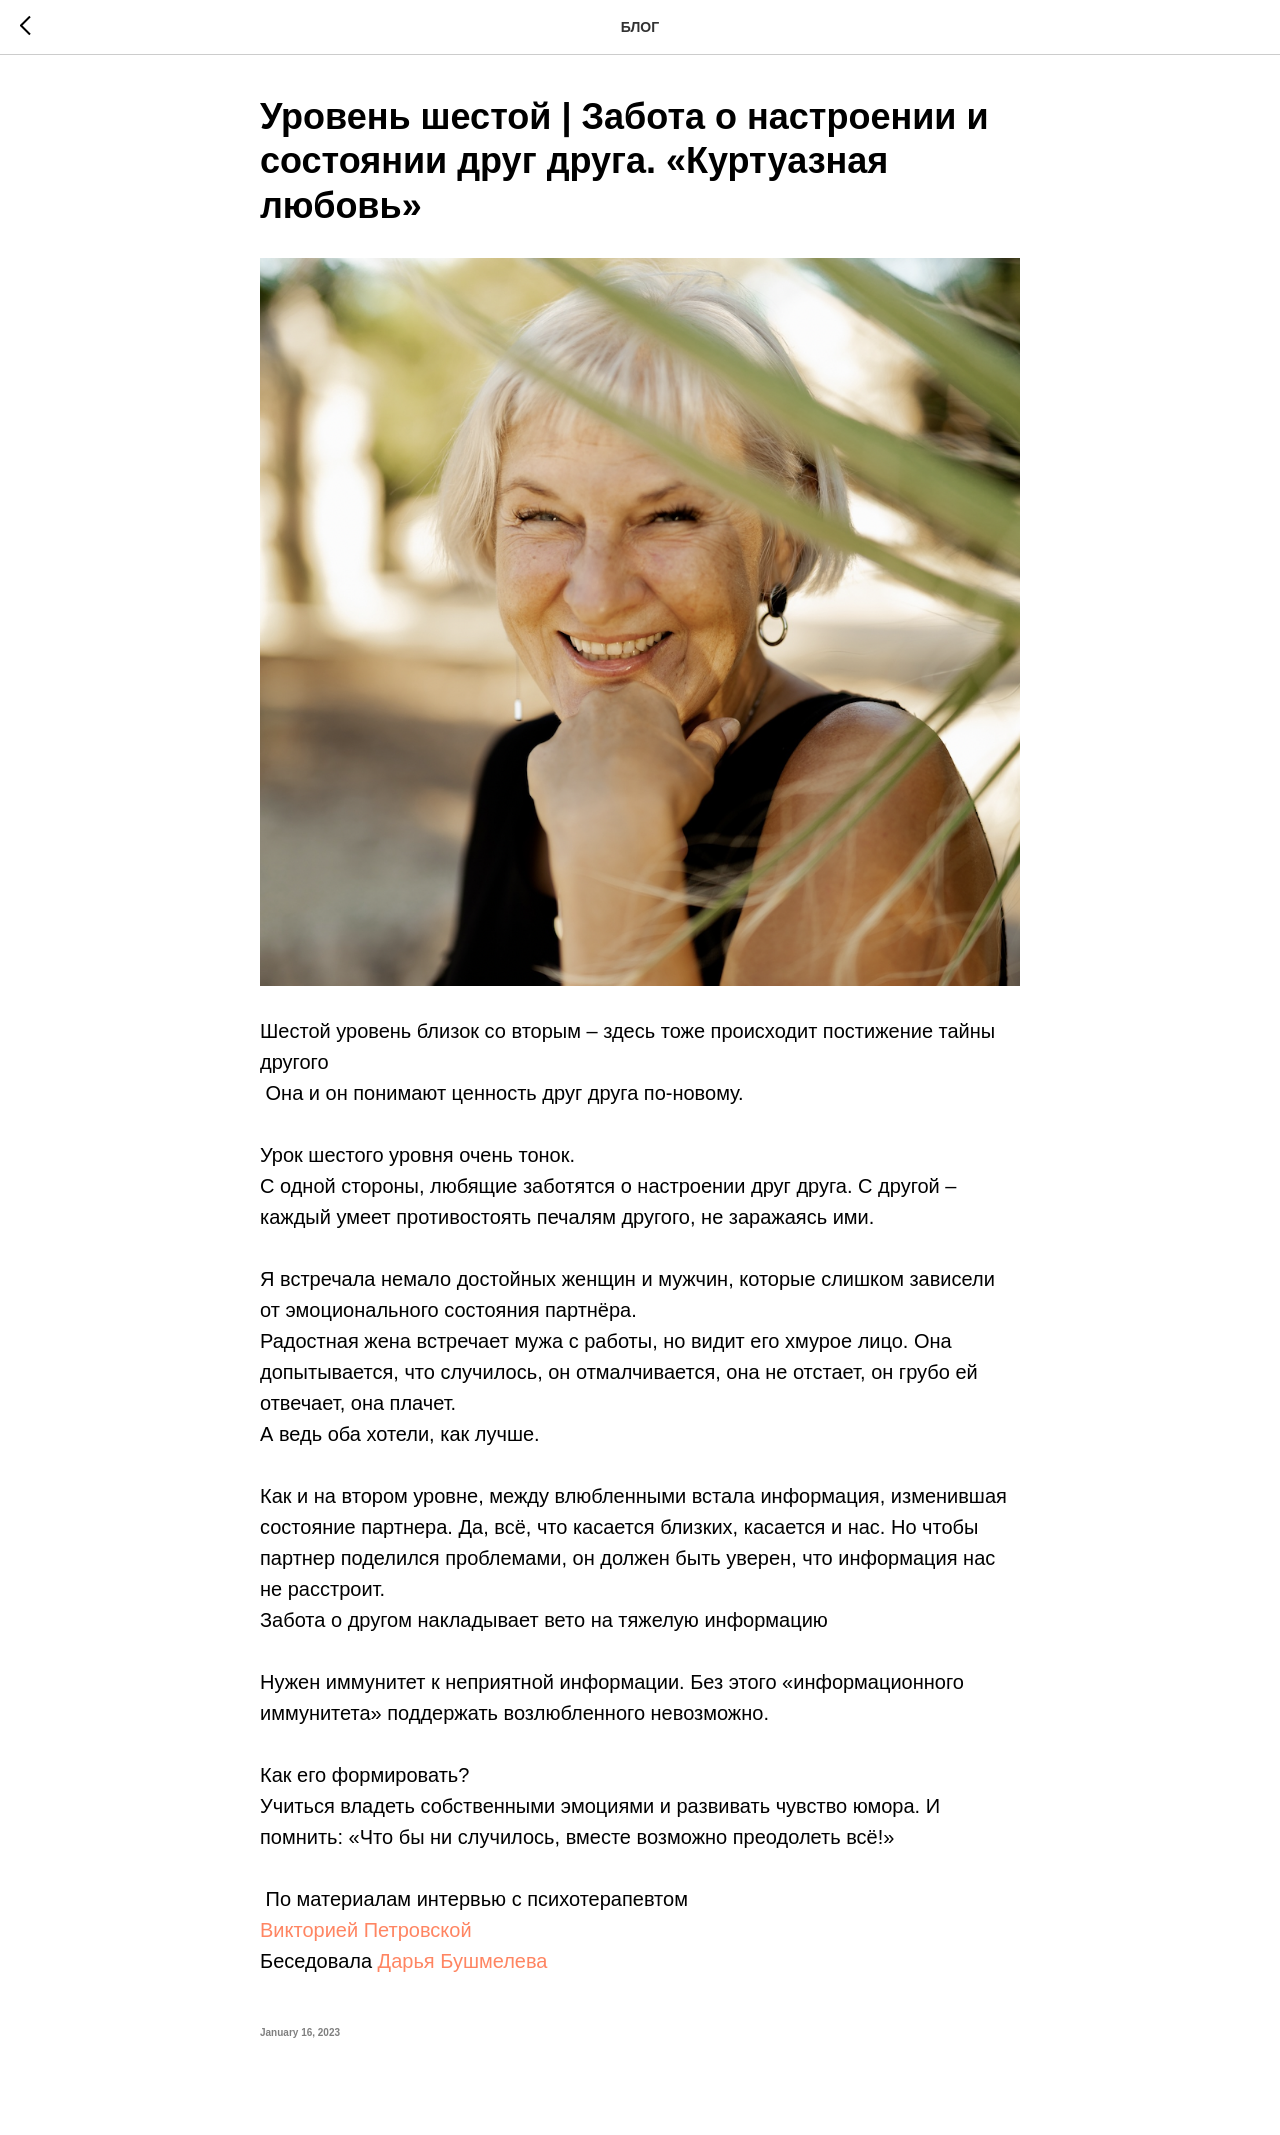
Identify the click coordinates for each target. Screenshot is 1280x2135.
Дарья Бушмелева (463, 1961)
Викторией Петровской (366, 1930)
